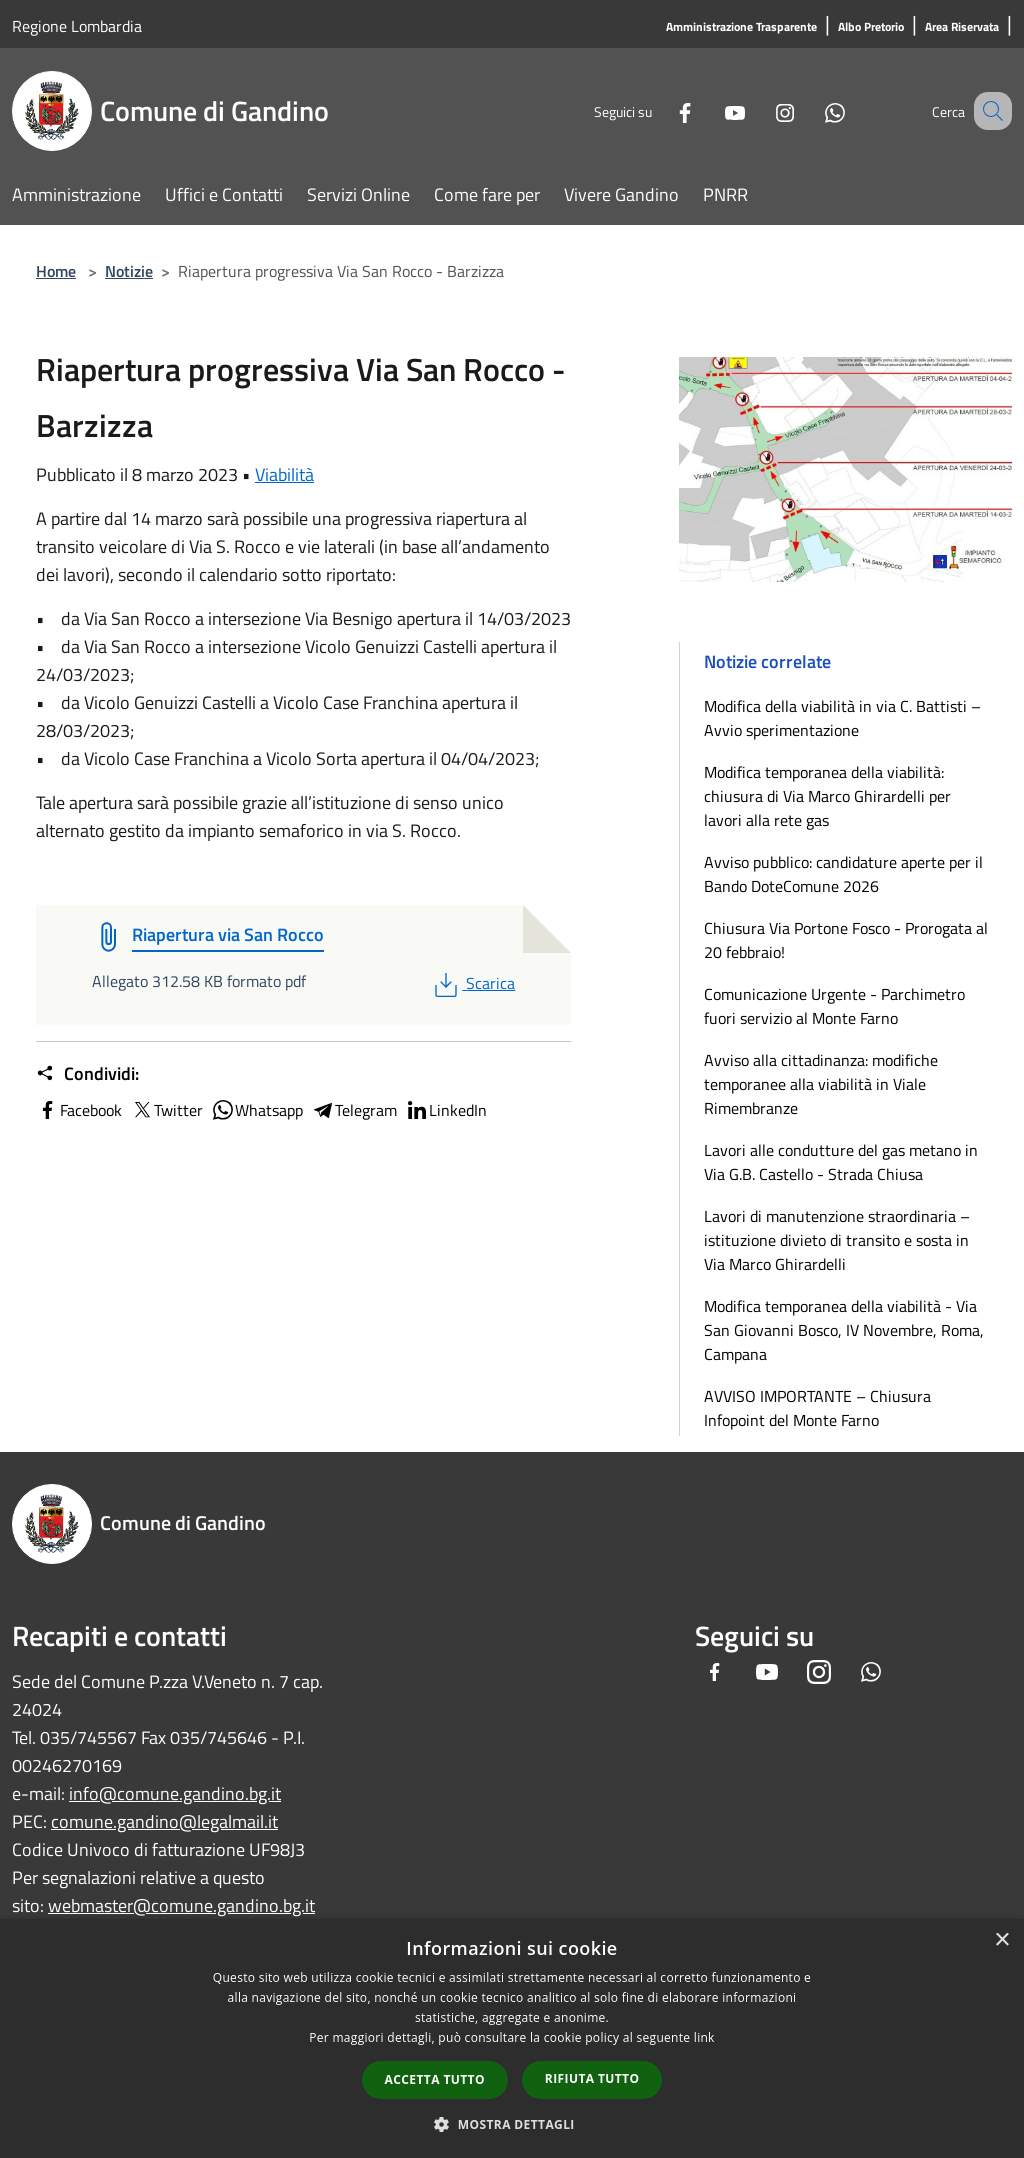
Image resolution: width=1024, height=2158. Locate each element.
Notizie (129, 271)
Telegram (354, 1110)
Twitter (166, 1110)
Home (56, 271)
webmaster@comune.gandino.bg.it (181, 1905)
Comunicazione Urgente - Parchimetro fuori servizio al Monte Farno (834, 1006)
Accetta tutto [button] (435, 2079)
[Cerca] (988, 111)
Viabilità (284, 474)
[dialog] (512, 2038)
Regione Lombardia (77, 26)
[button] (512, 2124)
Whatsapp (257, 1110)
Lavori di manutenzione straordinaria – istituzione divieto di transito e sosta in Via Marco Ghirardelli (837, 1240)
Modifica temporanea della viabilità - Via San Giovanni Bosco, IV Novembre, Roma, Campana (844, 1330)
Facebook (79, 1110)
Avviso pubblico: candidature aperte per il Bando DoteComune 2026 (843, 874)
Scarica (472, 983)
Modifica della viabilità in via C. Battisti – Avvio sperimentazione (842, 718)
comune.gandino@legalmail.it (164, 1821)
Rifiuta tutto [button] (592, 2078)
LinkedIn (446, 1110)
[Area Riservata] (962, 27)
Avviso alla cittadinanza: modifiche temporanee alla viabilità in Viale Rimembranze (821, 1084)
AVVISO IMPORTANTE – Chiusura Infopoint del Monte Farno (817, 1408)
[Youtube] (710, 110)
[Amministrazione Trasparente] (741, 27)
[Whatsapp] (810, 110)
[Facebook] (660, 110)
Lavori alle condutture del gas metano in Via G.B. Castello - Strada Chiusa (841, 1162)
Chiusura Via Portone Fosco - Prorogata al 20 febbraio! (846, 940)
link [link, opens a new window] (704, 2037)
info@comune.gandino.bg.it (175, 1793)
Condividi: (87, 1074)
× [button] (1001, 1940)
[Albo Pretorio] (871, 27)
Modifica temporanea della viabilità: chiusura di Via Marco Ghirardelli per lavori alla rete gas (827, 796)
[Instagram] (760, 110)
